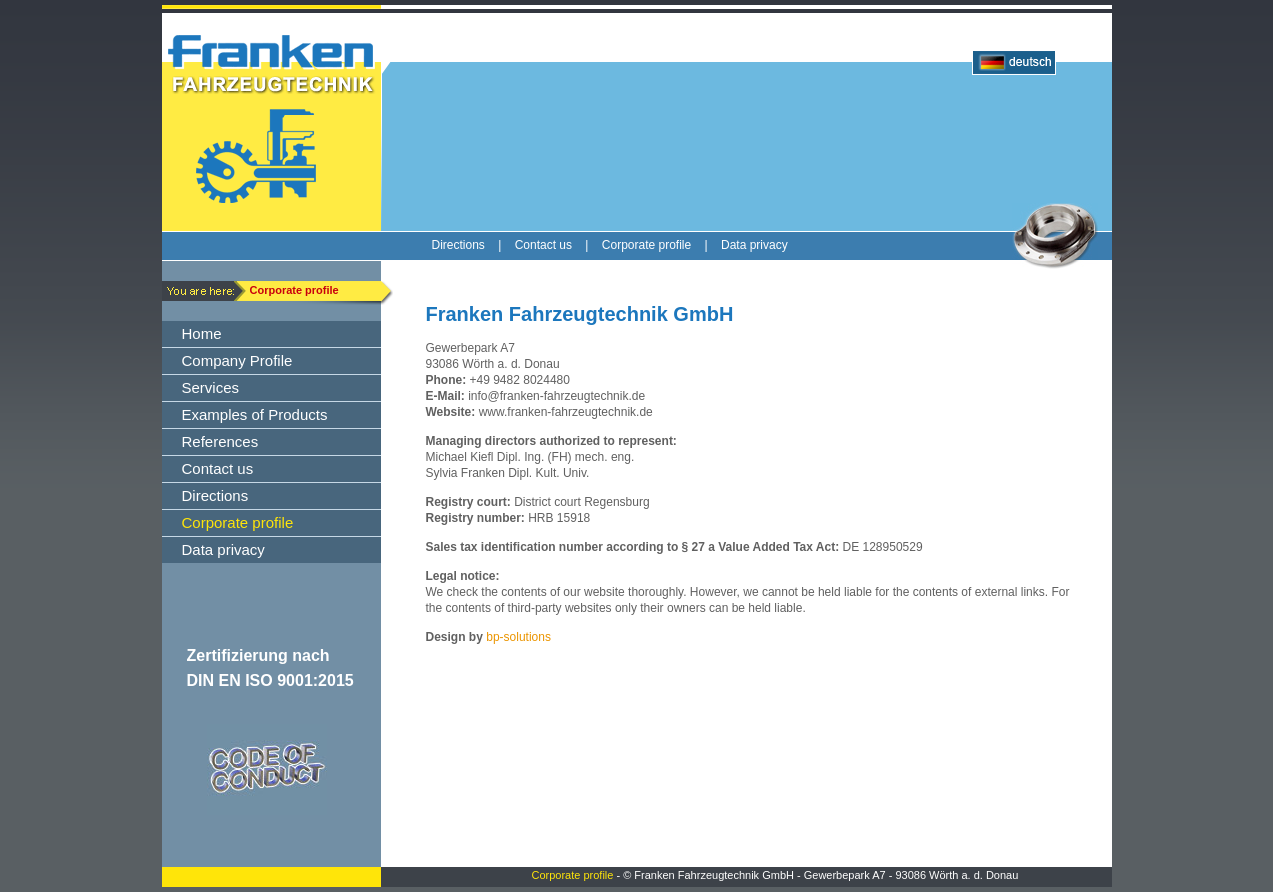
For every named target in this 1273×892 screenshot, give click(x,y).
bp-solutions (518, 637)
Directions (458, 245)
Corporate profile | (661, 245)
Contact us (543, 245)
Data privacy (754, 245)
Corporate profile (573, 875)
